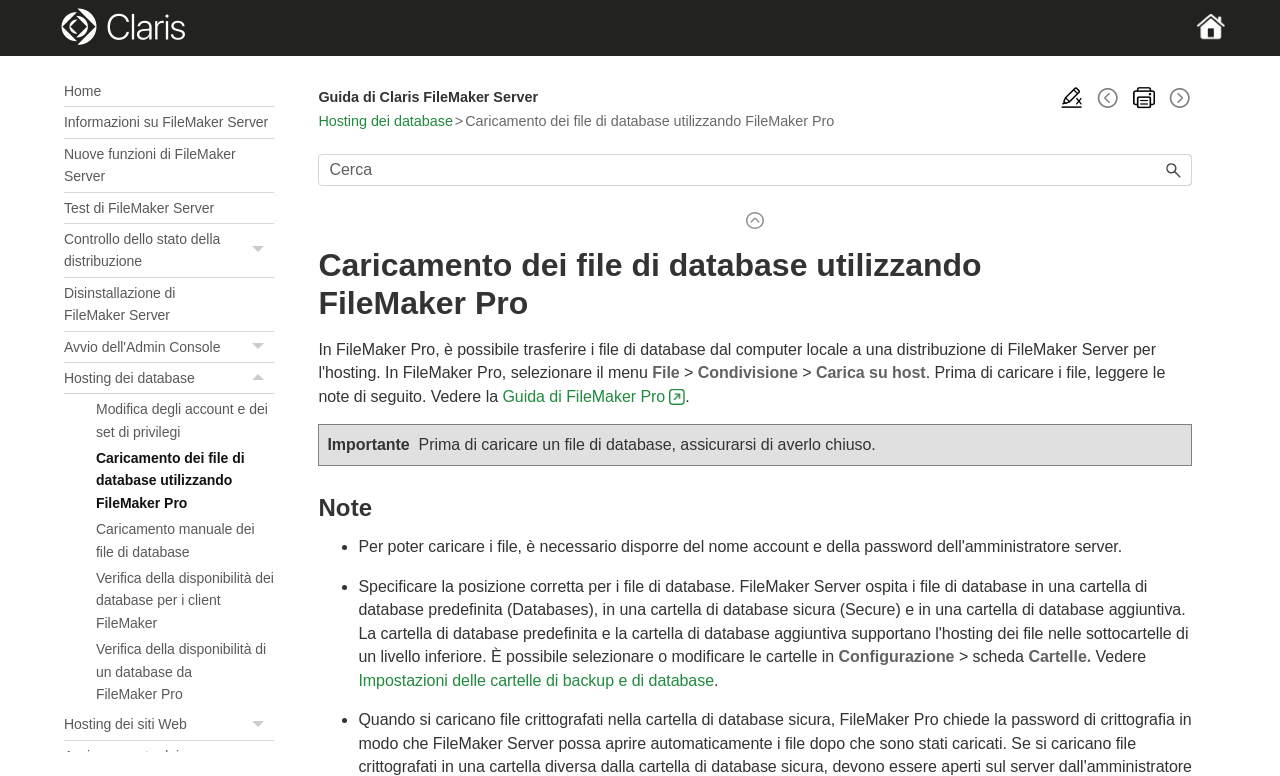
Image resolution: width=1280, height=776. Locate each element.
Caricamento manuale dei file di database (175, 540)
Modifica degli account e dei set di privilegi (182, 420)
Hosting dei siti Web (169, 724)
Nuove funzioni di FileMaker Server (150, 165)
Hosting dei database (169, 378)
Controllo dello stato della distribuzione (169, 250)
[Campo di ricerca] (755, 170)
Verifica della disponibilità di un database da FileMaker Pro (181, 671)
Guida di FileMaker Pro (583, 396)
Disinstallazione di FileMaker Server (119, 304)
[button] (260, 250)
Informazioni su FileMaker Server (166, 122)
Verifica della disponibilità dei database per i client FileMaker (185, 600)
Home (82, 91)
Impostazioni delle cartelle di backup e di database (536, 680)
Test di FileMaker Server (139, 208)
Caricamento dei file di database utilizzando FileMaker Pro (170, 480)
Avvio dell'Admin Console (169, 347)
